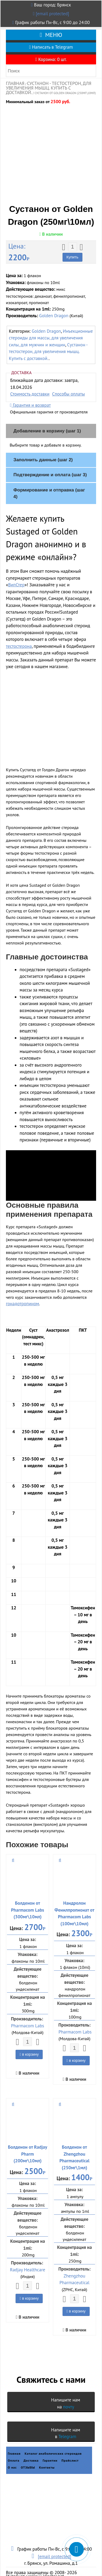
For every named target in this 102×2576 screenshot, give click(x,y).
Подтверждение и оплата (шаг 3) (50, 462)
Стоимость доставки (29, 381)
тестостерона (19, 633)
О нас (12, 2455)
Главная (15, 83)
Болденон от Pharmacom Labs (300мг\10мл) (27, 1897)
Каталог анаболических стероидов (53, 2441)
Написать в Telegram (51, 47)
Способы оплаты (68, 381)
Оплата (14, 2448)
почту (68, 2394)
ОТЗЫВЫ (28, 2455)
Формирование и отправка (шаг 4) (49, 481)
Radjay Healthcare (27, 2257)
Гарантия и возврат (30, 392)
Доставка (31, 2448)
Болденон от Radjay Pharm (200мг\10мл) (27, 2141)
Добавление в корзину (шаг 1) (47, 418)
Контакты (46, 2455)
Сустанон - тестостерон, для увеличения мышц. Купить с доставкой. (48, 87)
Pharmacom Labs (27, 2013)
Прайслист (70, 2448)
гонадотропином (22, 1291)
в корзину (29, 2041)
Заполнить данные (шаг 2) (43, 447)
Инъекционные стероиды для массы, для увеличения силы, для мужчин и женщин (51, 325)
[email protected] (52, 14)
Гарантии (50, 2448)
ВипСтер (16, 572)
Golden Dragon (53, 303)
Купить (72, 244)
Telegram (67, 2424)
